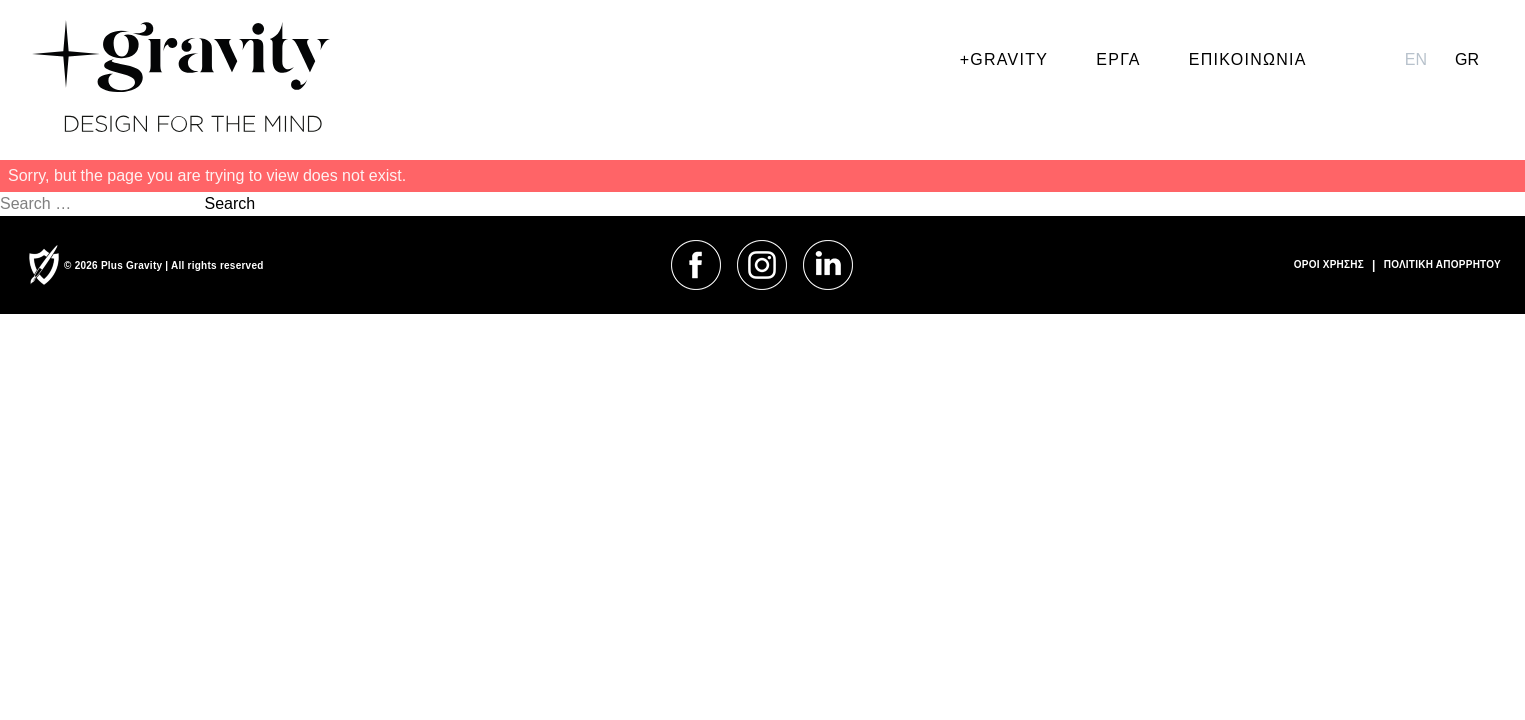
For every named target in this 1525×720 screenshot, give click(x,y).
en (1416, 59)
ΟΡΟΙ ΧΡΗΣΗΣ (1329, 265)
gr (1467, 59)
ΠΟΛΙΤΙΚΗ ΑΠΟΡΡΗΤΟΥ (1442, 265)
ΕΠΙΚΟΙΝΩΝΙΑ (1248, 59)
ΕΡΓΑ (1118, 59)
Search (229, 203)
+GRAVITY (1004, 59)
